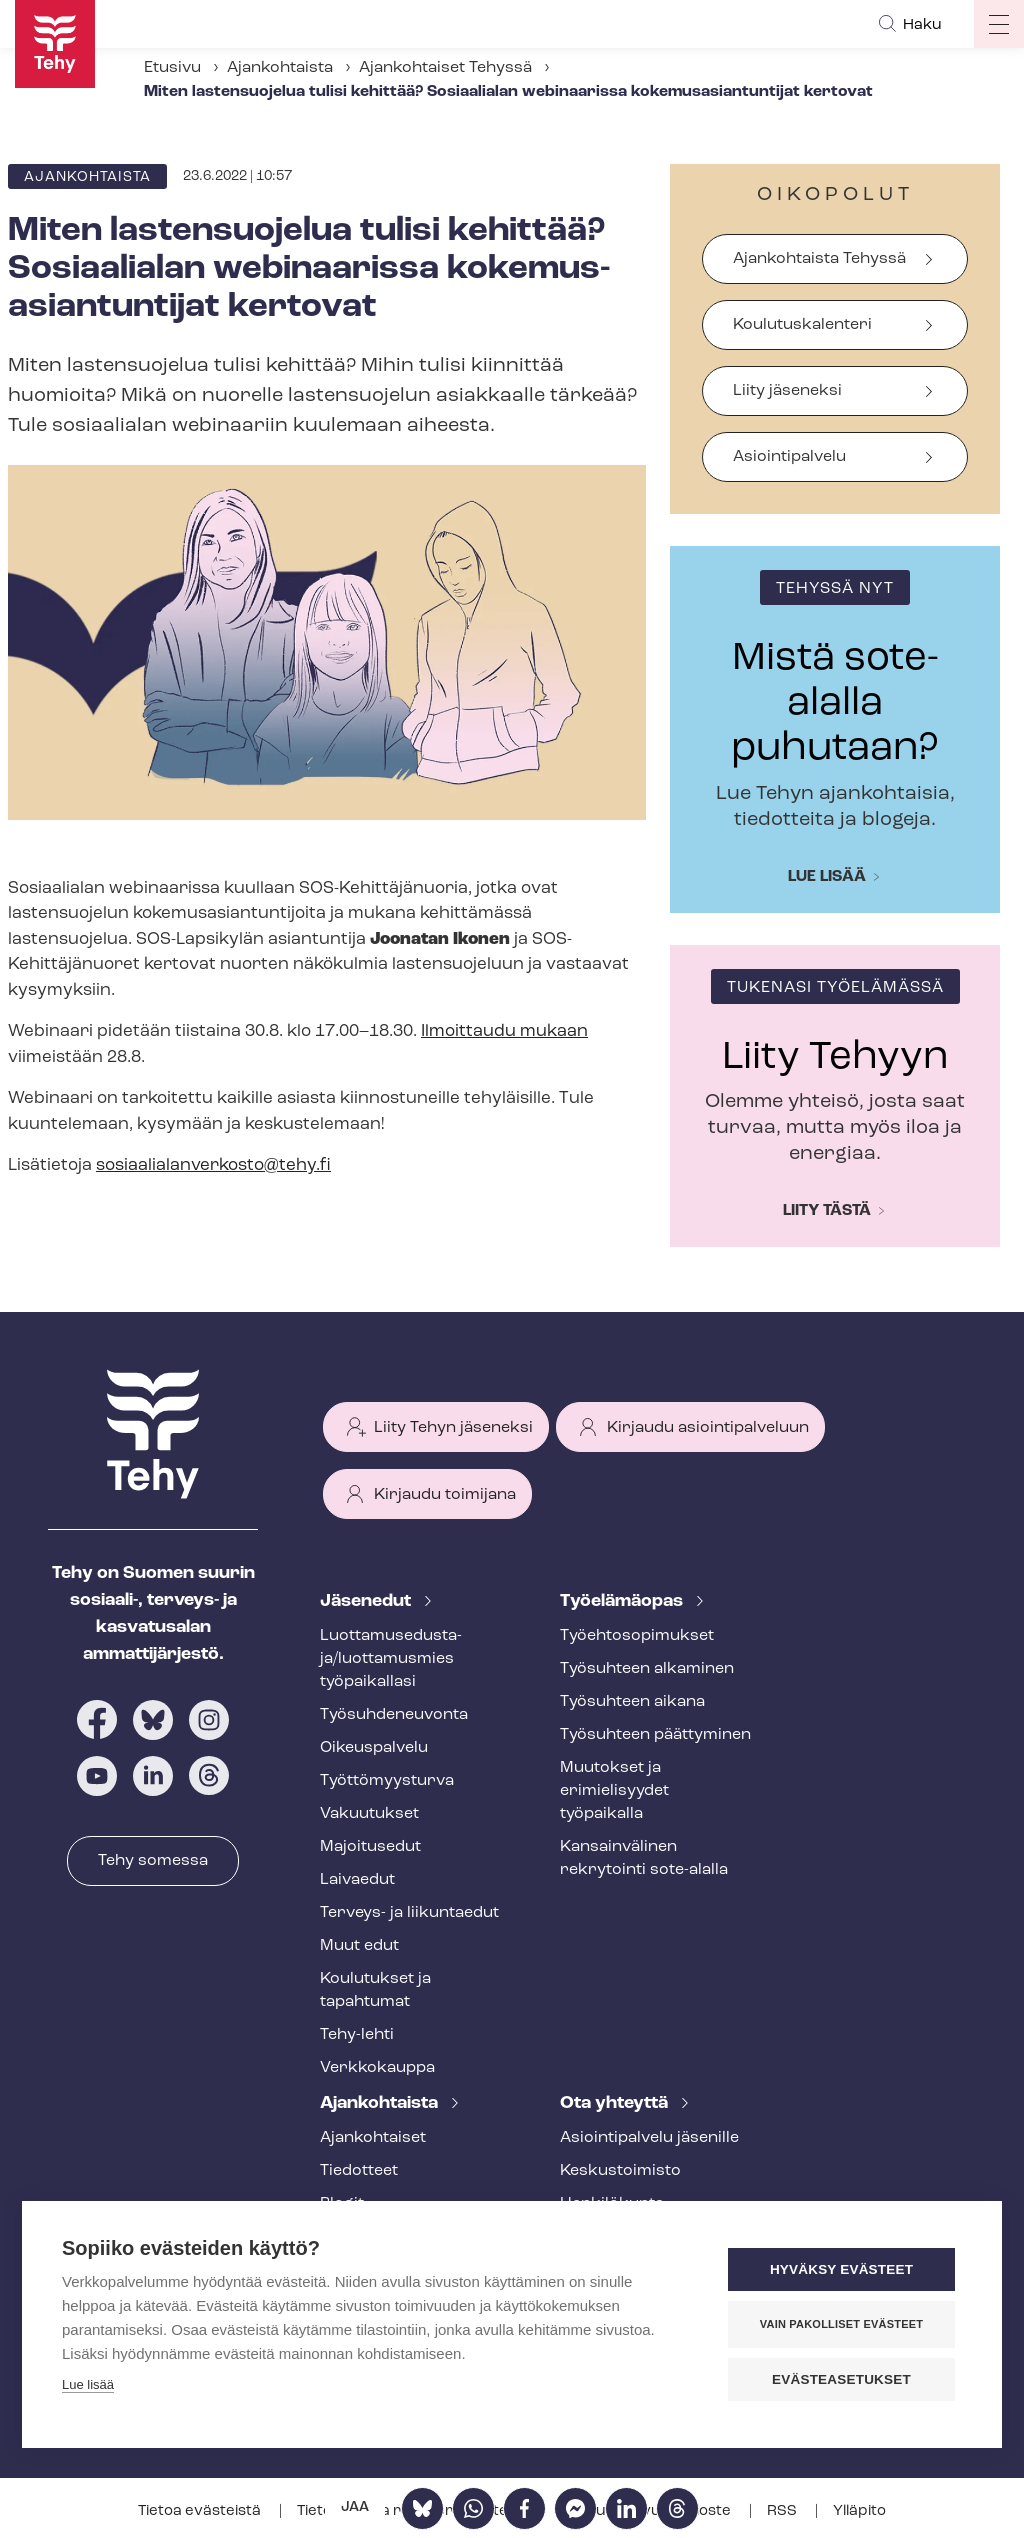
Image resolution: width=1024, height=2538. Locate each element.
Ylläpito (859, 2511)
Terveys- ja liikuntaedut (409, 1913)
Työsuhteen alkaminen (647, 1669)
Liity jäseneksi (787, 391)
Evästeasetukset (841, 2379)
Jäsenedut (367, 1601)
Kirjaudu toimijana (445, 1495)
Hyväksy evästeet (841, 2269)
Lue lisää (827, 877)
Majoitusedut (370, 1847)
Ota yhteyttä (616, 2103)
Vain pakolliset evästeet (841, 2324)
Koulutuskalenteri (802, 325)
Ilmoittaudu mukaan (504, 1031)
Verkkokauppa (377, 2068)
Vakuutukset (369, 1814)
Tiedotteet (359, 2171)
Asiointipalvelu (789, 457)
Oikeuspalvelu (374, 1748)
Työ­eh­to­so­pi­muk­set (637, 1636)
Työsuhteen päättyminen (655, 1735)
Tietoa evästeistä (201, 2511)
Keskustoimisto (620, 2171)
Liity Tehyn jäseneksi (453, 1428)
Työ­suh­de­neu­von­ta (394, 1715)
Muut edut (359, 1946)
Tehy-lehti (357, 2035)
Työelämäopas (623, 1601)
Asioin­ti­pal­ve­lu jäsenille (649, 2138)
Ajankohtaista (280, 68)
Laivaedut (357, 1880)
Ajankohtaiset (373, 2138)
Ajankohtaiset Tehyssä (445, 68)
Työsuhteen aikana (632, 1702)
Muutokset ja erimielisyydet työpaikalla (614, 1791)
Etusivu (172, 68)
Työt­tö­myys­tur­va (387, 1781)
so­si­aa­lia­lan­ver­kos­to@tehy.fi (213, 1165)
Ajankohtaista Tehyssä (819, 259)
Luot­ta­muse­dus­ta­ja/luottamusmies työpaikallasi (391, 1659)
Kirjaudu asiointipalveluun (708, 1428)
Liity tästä (827, 1211)
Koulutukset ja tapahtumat (375, 1990)
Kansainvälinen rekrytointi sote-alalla (644, 1858)
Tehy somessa (153, 1861)
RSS (783, 2511)
